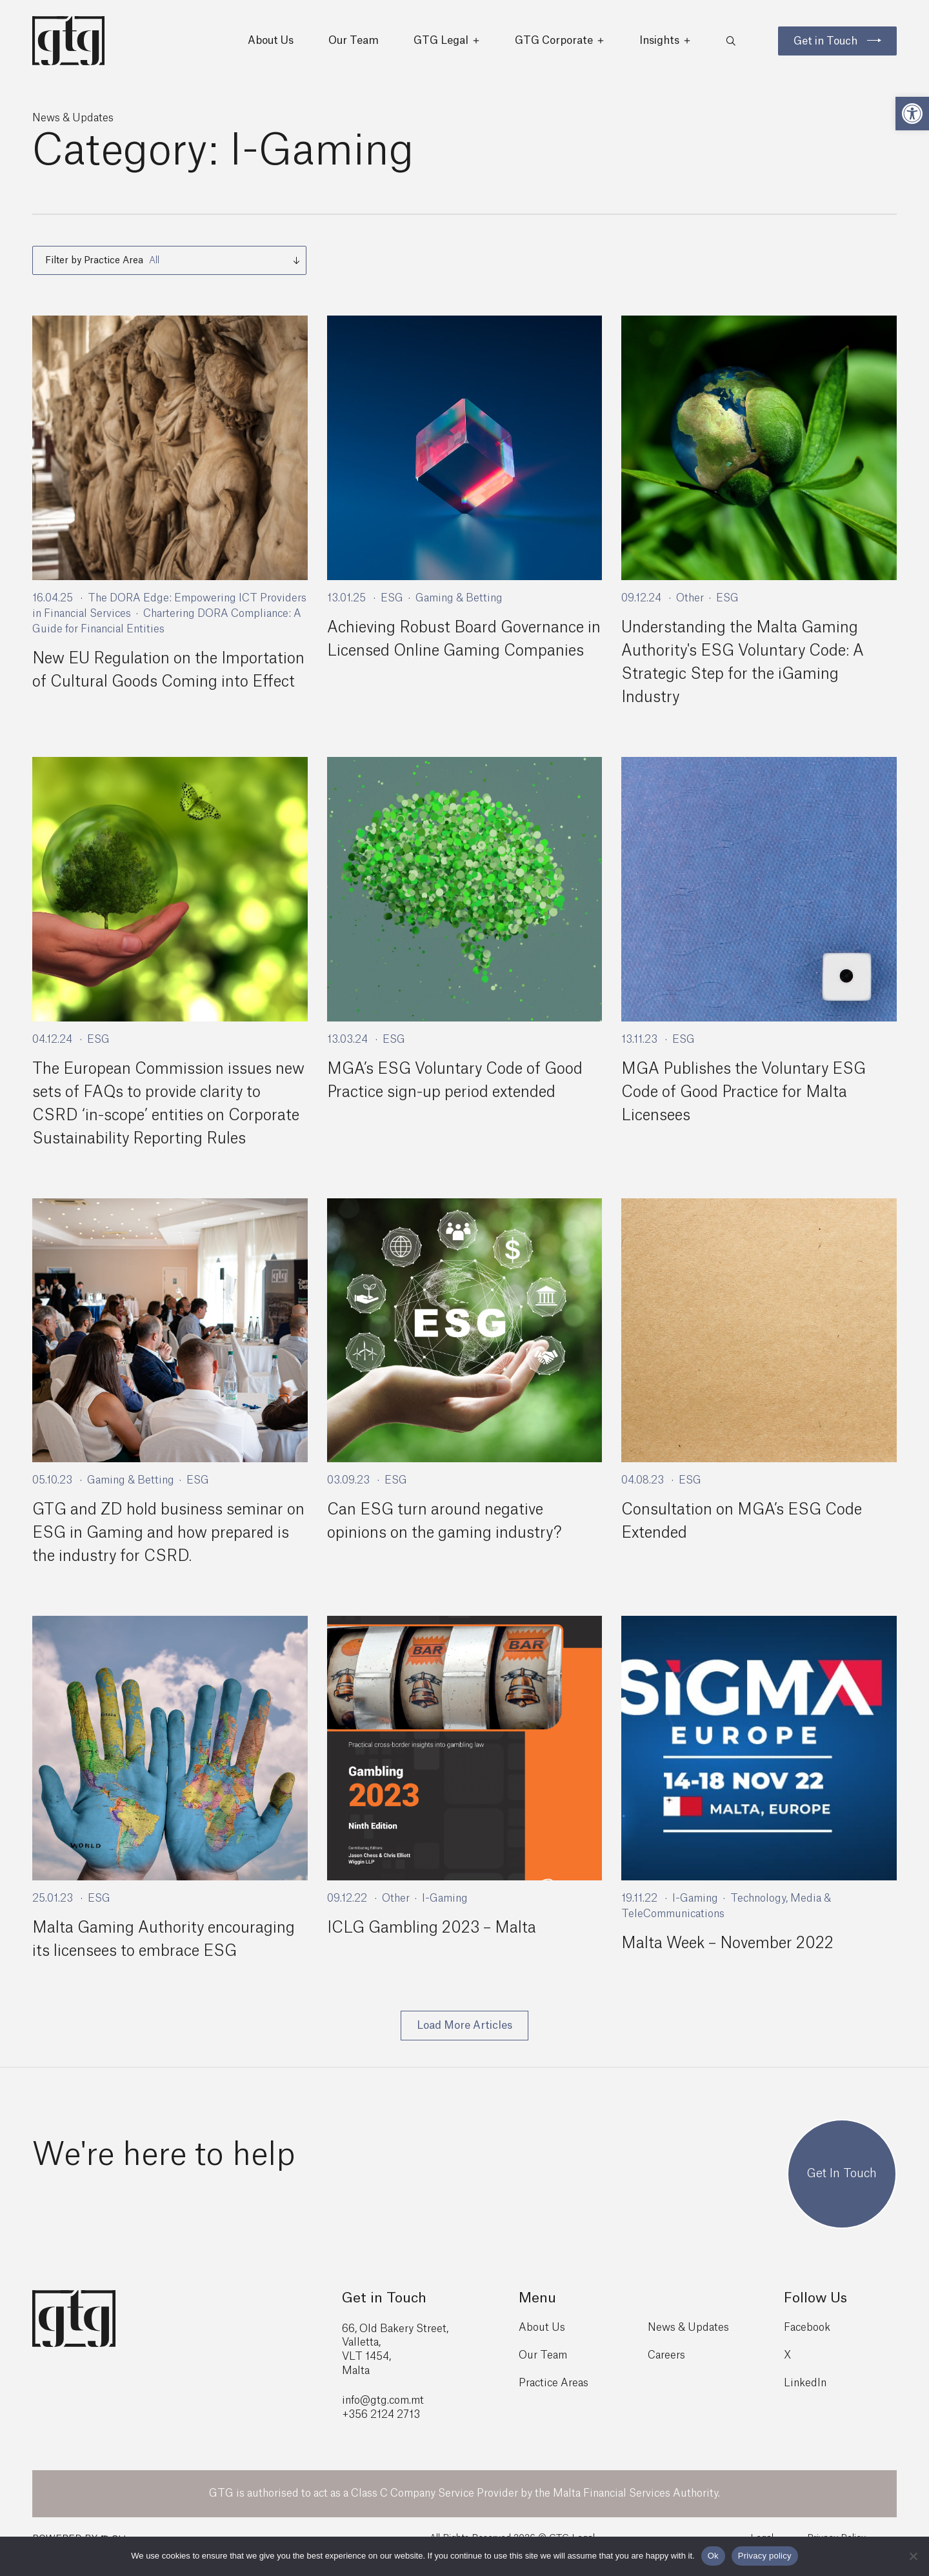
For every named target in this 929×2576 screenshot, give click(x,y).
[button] (912, 113)
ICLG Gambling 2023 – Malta (433, 1943)
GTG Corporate (559, 44)
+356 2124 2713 (381, 2429)
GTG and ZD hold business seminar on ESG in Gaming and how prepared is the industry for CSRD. (165, 1549)
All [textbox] (154, 268)
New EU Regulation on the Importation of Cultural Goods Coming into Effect (169, 690)
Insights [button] (665, 44)
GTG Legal (447, 44)
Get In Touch (842, 2189)
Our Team (353, 44)
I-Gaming (445, 1913)
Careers (666, 2371)
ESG (392, 606)
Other (690, 606)
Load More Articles (464, 2040)
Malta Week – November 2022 (729, 1958)
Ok (713, 2556)
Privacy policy (765, 2556)
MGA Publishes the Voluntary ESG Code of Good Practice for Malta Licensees (745, 1107)
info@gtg (364, 2416)
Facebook (807, 2342)
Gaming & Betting (459, 606)
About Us (271, 44)
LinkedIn (805, 2398)
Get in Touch (825, 45)
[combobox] (169, 268)
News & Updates (688, 2342)
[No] (912, 2556)
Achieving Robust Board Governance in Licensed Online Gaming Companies (457, 659)
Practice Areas (553, 2398)
